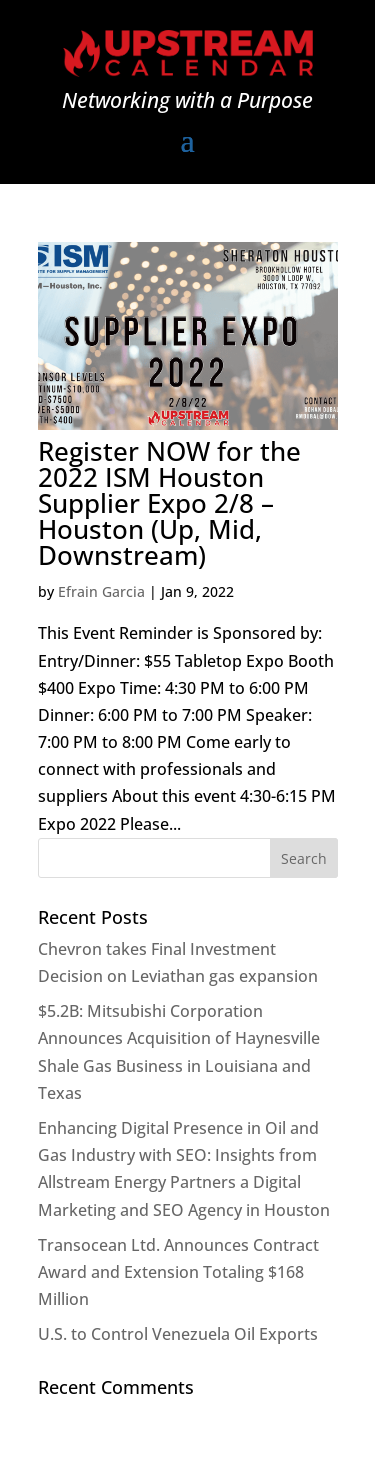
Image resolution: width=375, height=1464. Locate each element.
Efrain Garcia (101, 591)
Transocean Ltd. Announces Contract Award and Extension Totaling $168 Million (178, 1272)
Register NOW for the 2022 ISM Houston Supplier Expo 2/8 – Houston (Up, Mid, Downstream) (169, 503)
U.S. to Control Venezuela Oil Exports (178, 1334)
